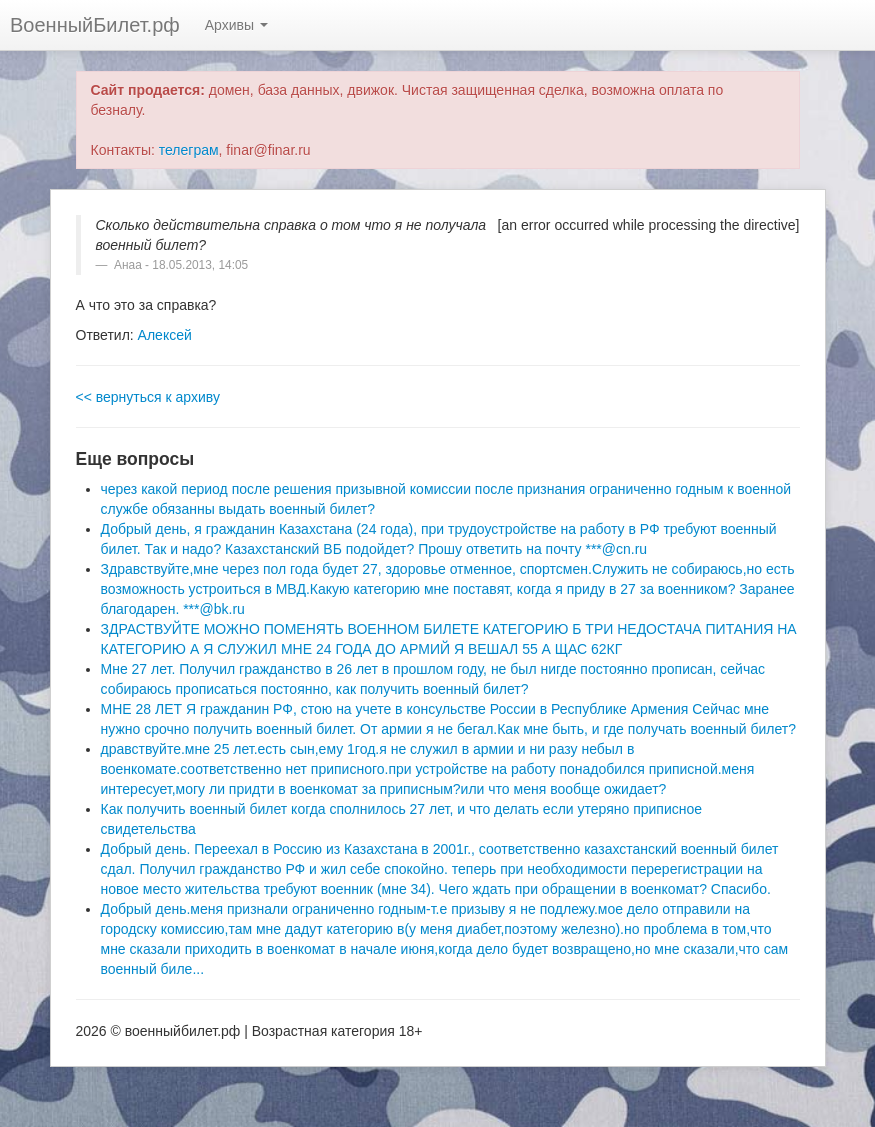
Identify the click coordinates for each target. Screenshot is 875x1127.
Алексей (165, 335)
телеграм (189, 150)
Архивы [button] (236, 25)
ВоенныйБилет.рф (95, 25)
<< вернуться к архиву (148, 397)
